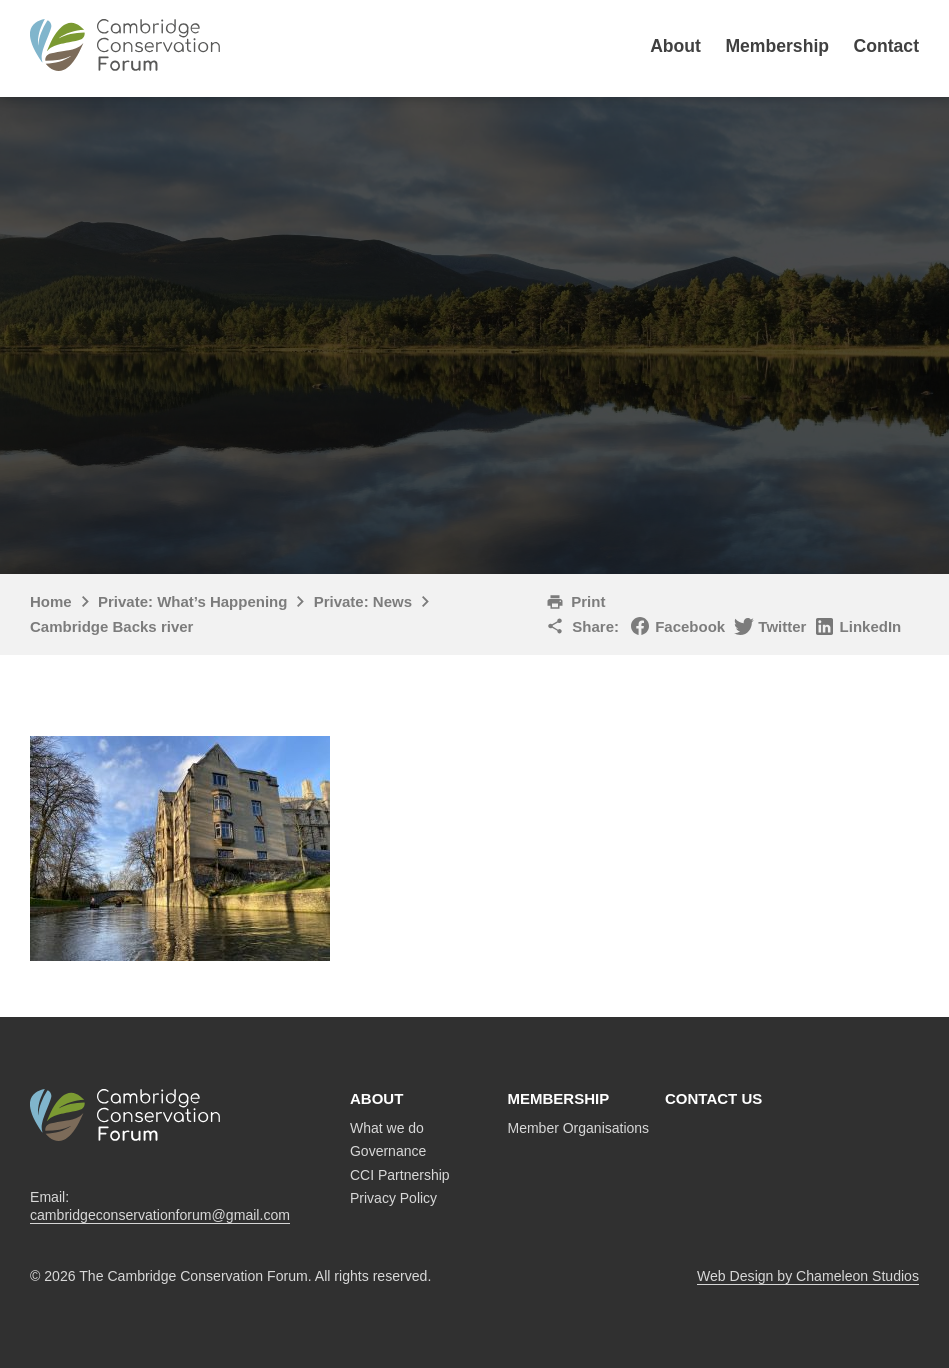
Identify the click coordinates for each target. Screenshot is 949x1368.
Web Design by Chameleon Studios (808, 1276)
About (675, 46)
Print (588, 601)
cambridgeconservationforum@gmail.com (160, 1215)
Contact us (713, 1098)
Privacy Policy (393, 1198)
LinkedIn (871, 626)
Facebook (690, 626)
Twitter (782, 626)
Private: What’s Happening (192, 601)
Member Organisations (579, 1128)
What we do (387, 1128)
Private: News (363, 601)
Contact (887, 46)
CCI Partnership (400, 1175)
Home (51, 601)
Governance (388, 1151)
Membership (777, 46)
